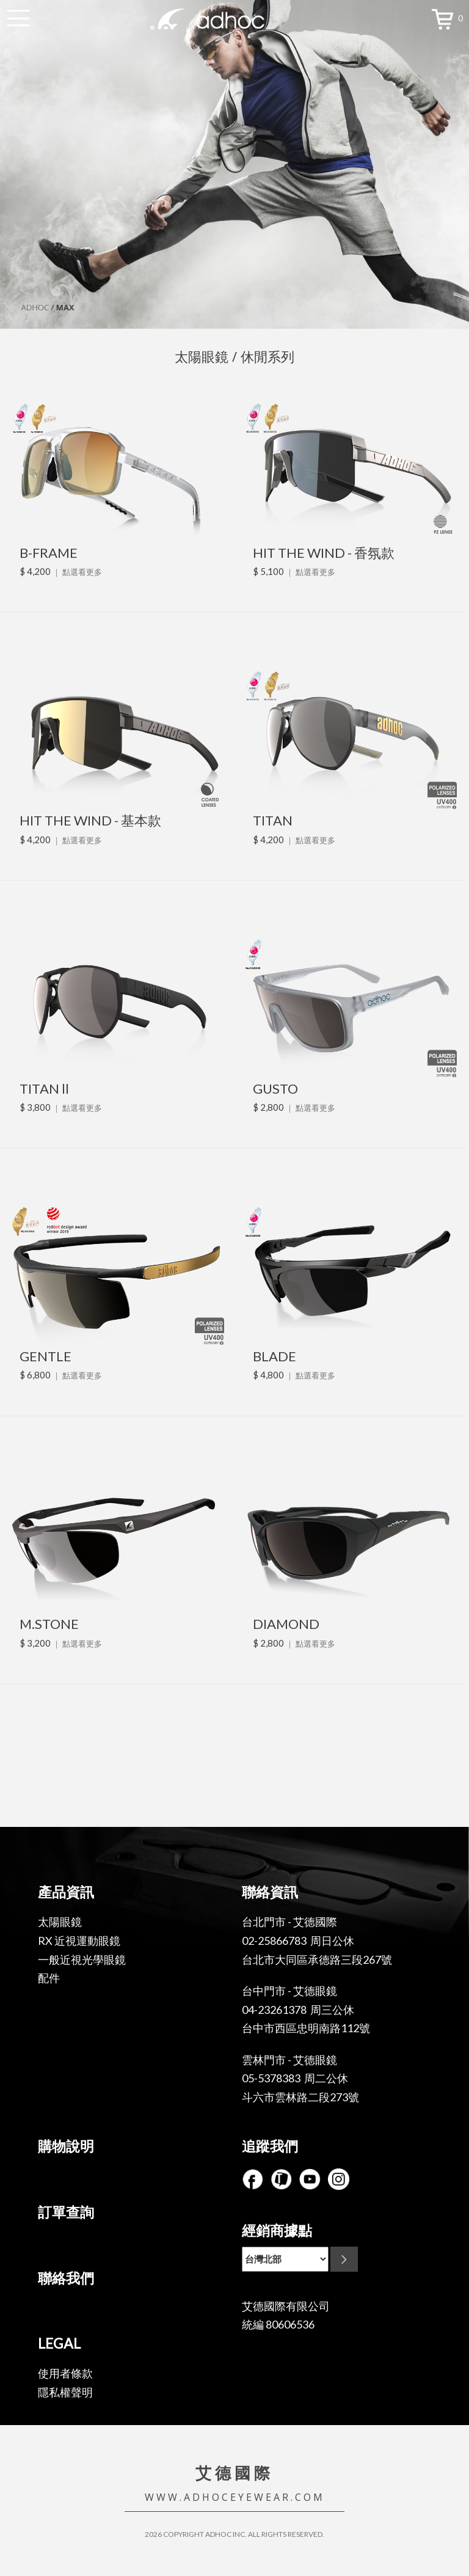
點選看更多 (82, 572)
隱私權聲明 (65, 2392)
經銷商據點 (277, 2230)
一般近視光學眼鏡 (82, 1959)
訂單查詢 (66, 2211)
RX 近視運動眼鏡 (79, 1940)
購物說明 (66, 2145)
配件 (49, 1978)
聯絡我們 (66, 2277)
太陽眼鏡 (60, 1921)
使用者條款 (65, 2373)
